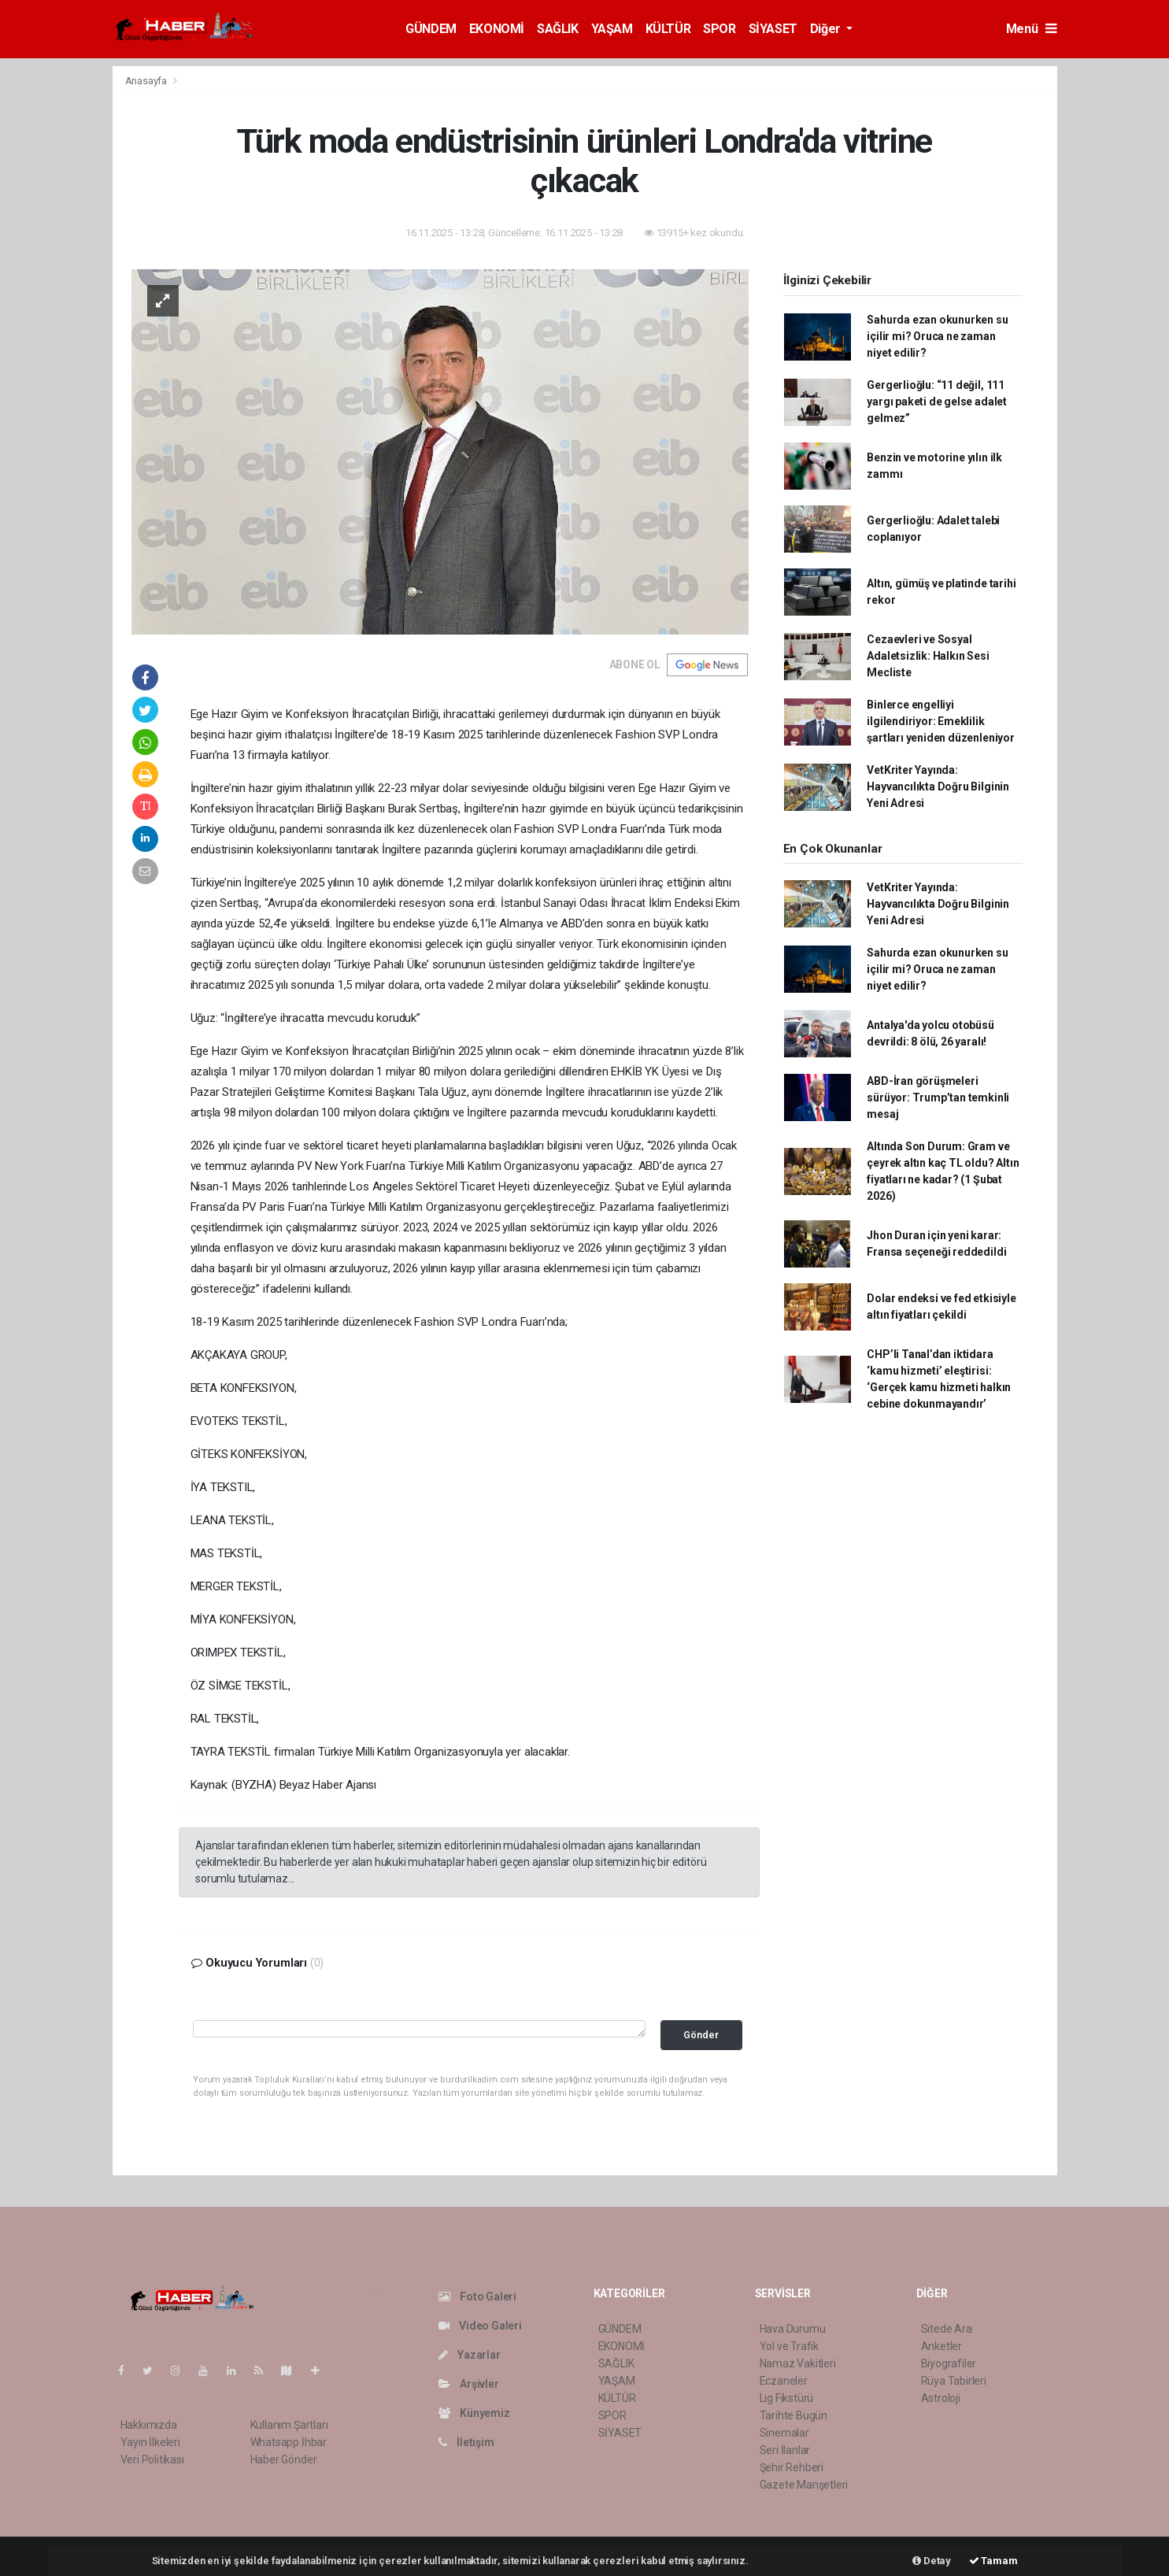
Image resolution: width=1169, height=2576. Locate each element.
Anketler (941, 2346)
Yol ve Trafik (789, 2346)
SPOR (719, 28)
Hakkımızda (148, 2425)
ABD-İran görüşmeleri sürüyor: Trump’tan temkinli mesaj (938, 1097)
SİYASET (773, 28)
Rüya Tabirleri (953, 2380)
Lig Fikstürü (787, 2398)
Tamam (993, 2561)
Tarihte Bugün (794, 2415)
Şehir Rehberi (792, 2467)
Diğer (827, 28)
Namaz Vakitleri (798, 2363)
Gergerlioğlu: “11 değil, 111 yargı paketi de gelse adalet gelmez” (937, 401)
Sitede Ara (946, 2328)
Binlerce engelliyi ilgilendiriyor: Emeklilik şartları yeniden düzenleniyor (940, 721)
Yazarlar (469, 2354)
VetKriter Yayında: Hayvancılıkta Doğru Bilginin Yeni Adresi (938, 786)
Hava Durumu (793, 2328)
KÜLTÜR (668, 28)
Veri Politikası (152, 2459)
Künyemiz (474, 2413)
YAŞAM (612, 28)
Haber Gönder (283, 2459)
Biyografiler (949, 2363)
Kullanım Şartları (289, 2425)
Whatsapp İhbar (288, 2442)
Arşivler (468, 2384)
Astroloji (940, 2398)
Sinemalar (784, 2432)
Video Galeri (480, 2325)
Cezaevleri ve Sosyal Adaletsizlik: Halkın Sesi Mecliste (928, 656)
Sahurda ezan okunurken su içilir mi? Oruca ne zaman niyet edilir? (937, 336)
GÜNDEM (431, 28)
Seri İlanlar (785, 2450)
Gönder (701, 2035)
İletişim (466, 2442)
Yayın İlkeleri (150, 2442)
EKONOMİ (496, 28)
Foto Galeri (477, 2296)
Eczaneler (784, 2380)
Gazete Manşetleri (804, 2484)
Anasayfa (147, 81)
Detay (931, 2561)
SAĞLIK (558, 28)
